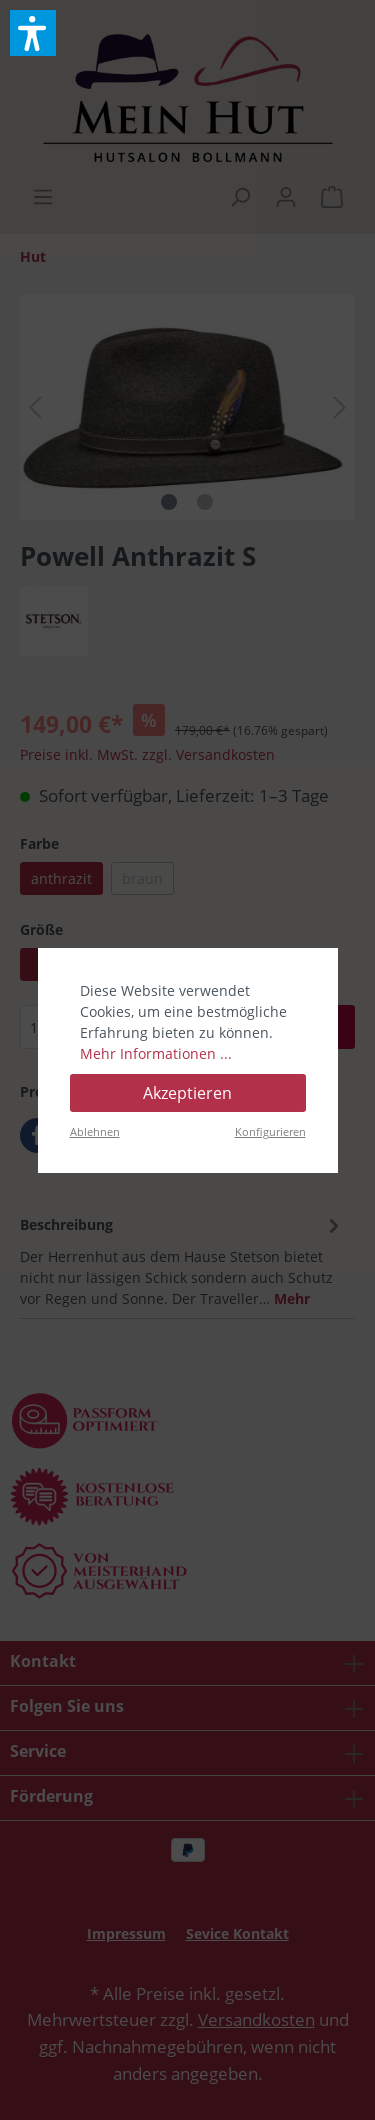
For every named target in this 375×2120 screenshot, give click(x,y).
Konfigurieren (270, 1131)
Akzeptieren (187, 1093)
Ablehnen (95, 1131)
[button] (33, 33)
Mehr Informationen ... (156, 1053)
